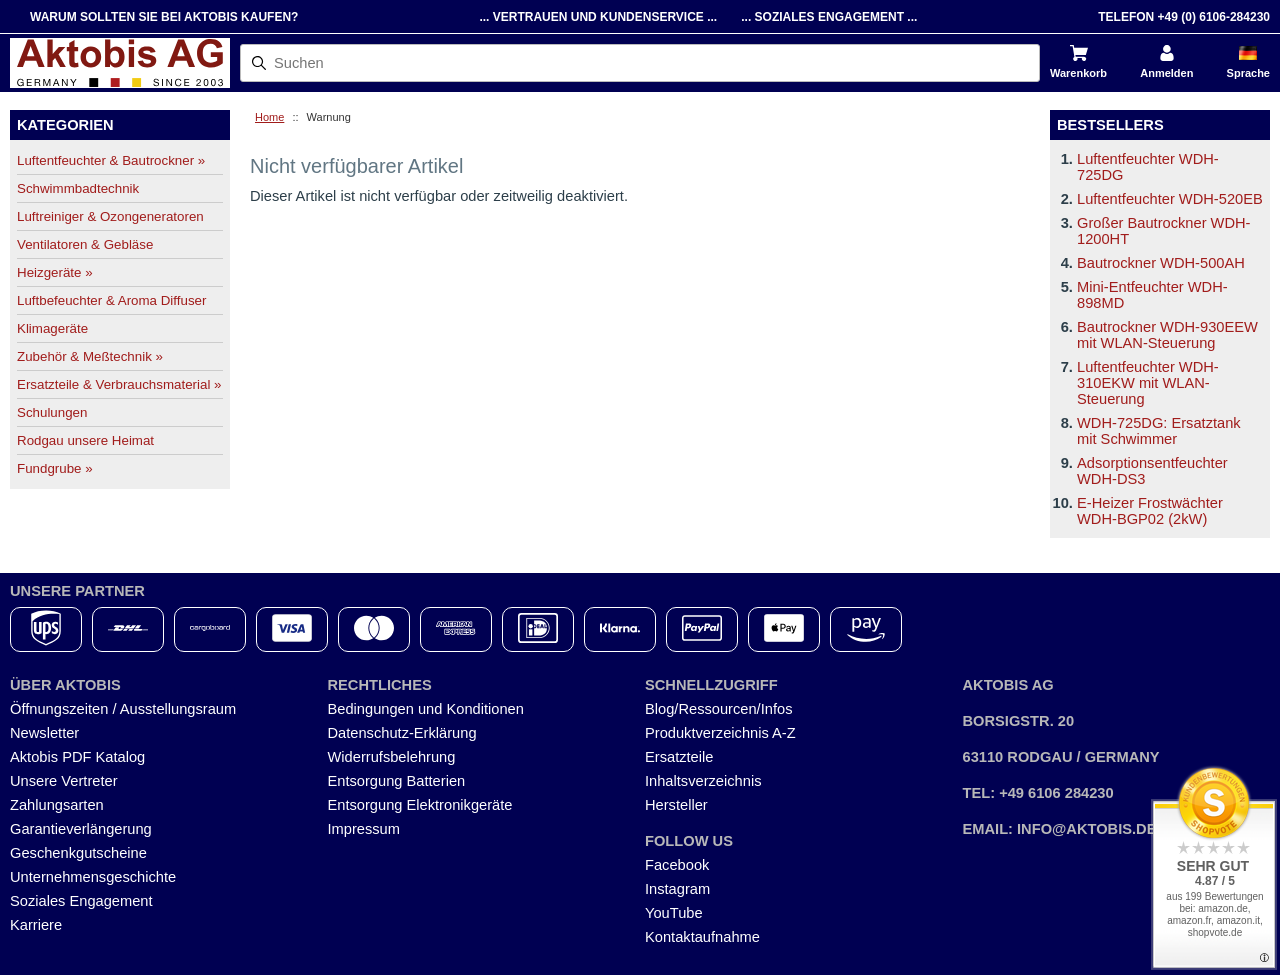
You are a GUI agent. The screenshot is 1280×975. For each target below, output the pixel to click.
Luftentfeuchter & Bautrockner (111, 160)
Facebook (677, 865)
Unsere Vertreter (64, 781)
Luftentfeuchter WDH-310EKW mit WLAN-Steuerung (1148, 383)
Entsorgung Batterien (397, 781)
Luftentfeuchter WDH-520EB (1170, 199)
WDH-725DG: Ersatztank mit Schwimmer (1159, 431)
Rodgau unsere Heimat (85, 440)
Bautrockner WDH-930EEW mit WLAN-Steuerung (1167, 335)
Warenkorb (1078, 73)
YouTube (674, 913)
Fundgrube (55, 468)
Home (269, 117)
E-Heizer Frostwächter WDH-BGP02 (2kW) (1150, 511)
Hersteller (676, 805)
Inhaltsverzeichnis (703, 781)
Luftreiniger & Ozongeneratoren (110, 216)
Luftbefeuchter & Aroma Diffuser (111, 300)
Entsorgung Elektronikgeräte (420, 805)
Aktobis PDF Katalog (77, 757)
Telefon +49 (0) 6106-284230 (1184, 17)
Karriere (36, 925)
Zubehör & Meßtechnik (90, 356)
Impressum (364, 829)
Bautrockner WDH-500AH (1161, 263)
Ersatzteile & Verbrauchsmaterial (119, 384)
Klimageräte (52, 328)
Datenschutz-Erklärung (402, 733)
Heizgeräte (55, 272)
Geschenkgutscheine (78, 853)
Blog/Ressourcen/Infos (718, 709)
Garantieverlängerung (81, 829)
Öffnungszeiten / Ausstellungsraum (123, 709)
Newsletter (44, 733)
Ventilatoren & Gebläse (85, 244)
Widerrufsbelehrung (392, 757)
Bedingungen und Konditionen (426, 709)
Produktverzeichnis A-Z (720, 733)
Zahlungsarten (57, 805)
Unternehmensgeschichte (93, 877)
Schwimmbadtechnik (78, 188)
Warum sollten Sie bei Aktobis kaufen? (164, 17)
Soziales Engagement (81, 901)
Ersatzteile (679, 757)
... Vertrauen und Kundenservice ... (598, 17)
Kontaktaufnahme (702, 937)
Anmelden (1166, 73)
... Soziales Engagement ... (829, 17)
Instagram (677, 889)
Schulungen (52, 412)
